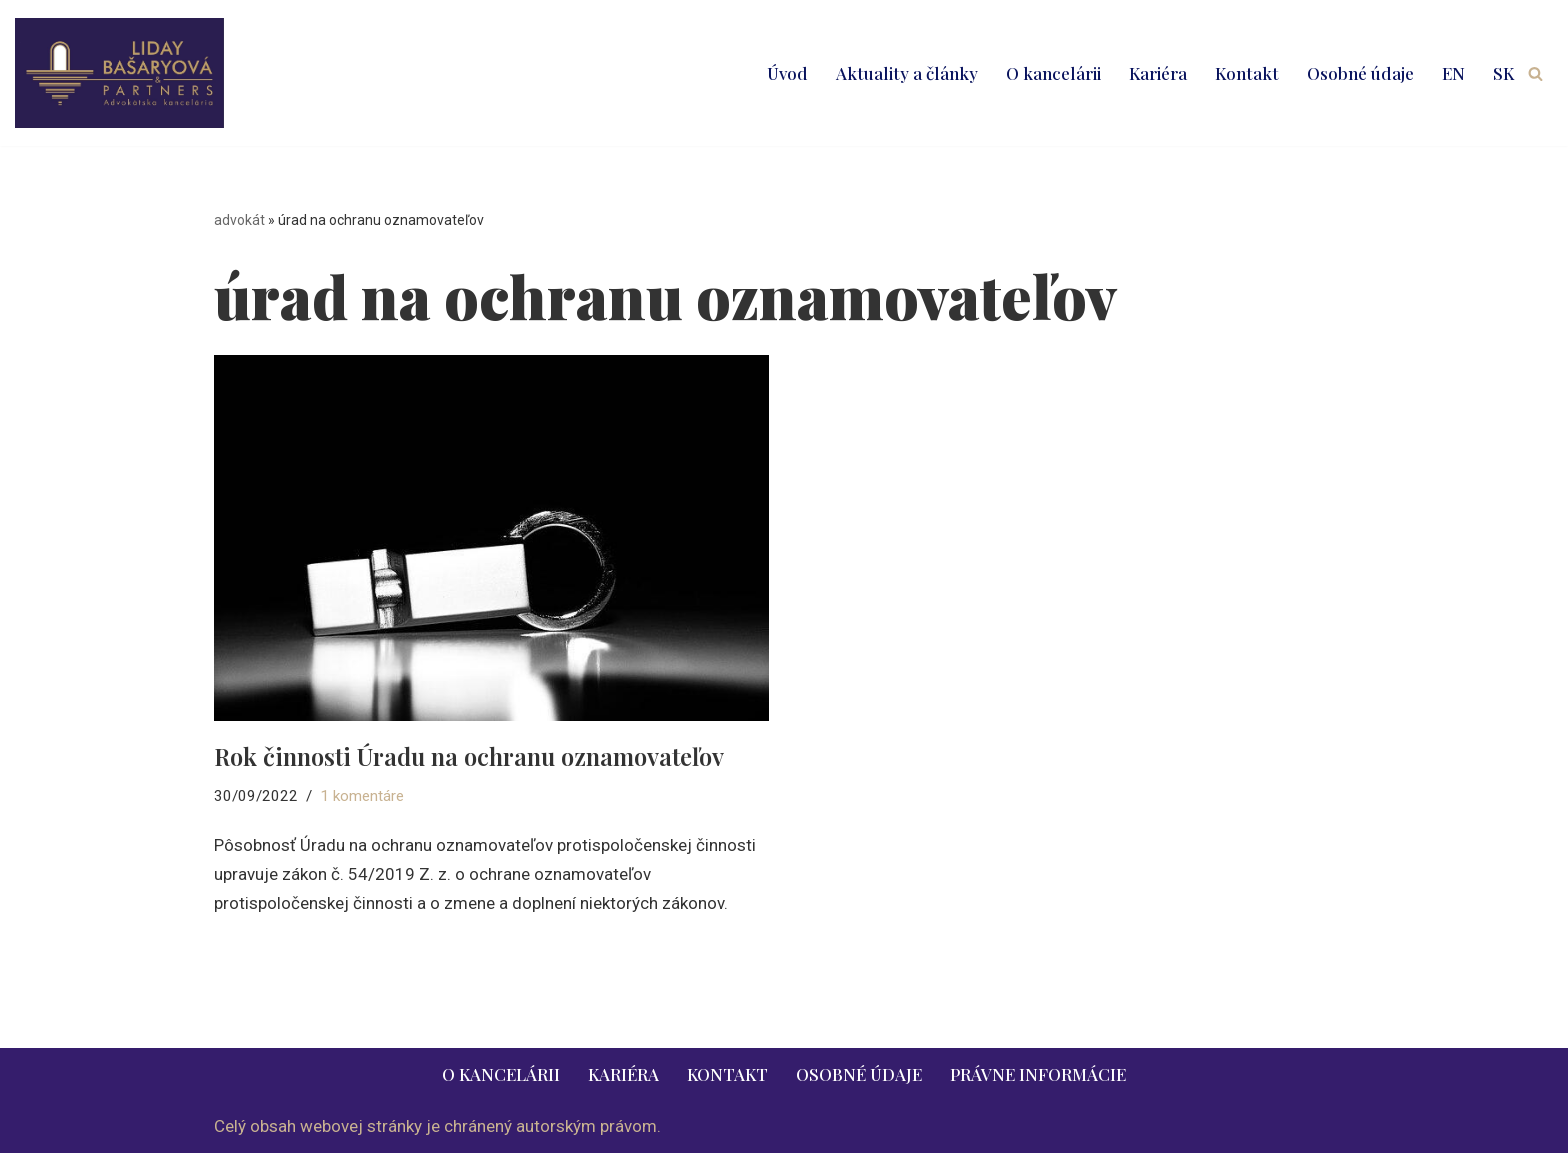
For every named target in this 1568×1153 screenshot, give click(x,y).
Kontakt (1247, 73)
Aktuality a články (907, 73)
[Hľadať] (1535, 73)
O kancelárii (1053, 73)
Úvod (787, 73)
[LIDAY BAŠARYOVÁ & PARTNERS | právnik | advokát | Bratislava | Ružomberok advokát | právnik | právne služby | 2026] (119, 73)
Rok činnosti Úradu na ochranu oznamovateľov (469, 756)
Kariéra (1158, 73)
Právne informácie (1038, 1074)
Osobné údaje (1360, 73)
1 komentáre (362, 796)
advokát (239, 220)
